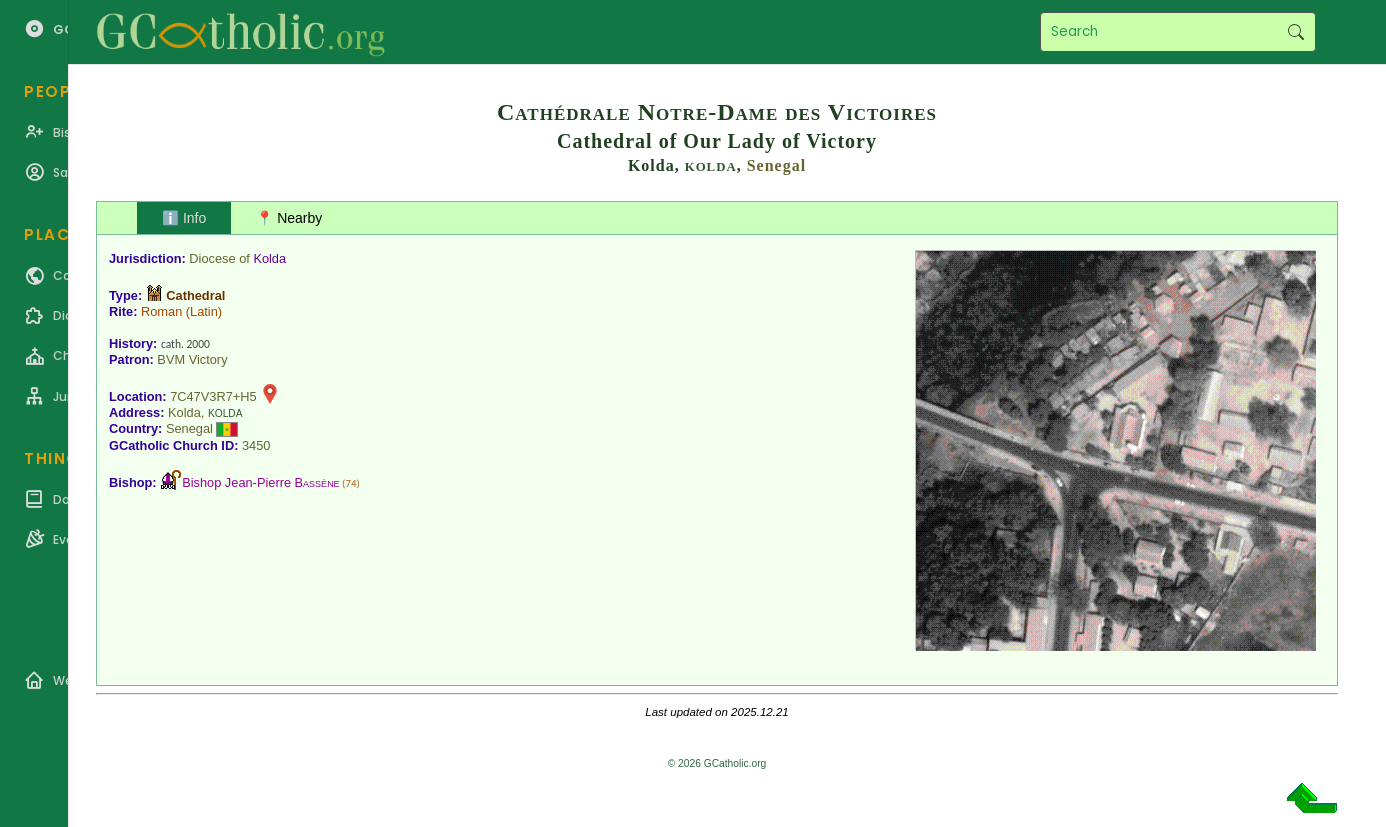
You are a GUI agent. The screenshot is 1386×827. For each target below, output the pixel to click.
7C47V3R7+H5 (213, 396)
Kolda (269, 258)
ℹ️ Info (184, 218)
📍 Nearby (289, 218)
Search (1295, 32)
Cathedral (195, 295)
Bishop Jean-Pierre (260, 482)
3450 (256, 445)
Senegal (776, 165)
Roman (161, 311)
